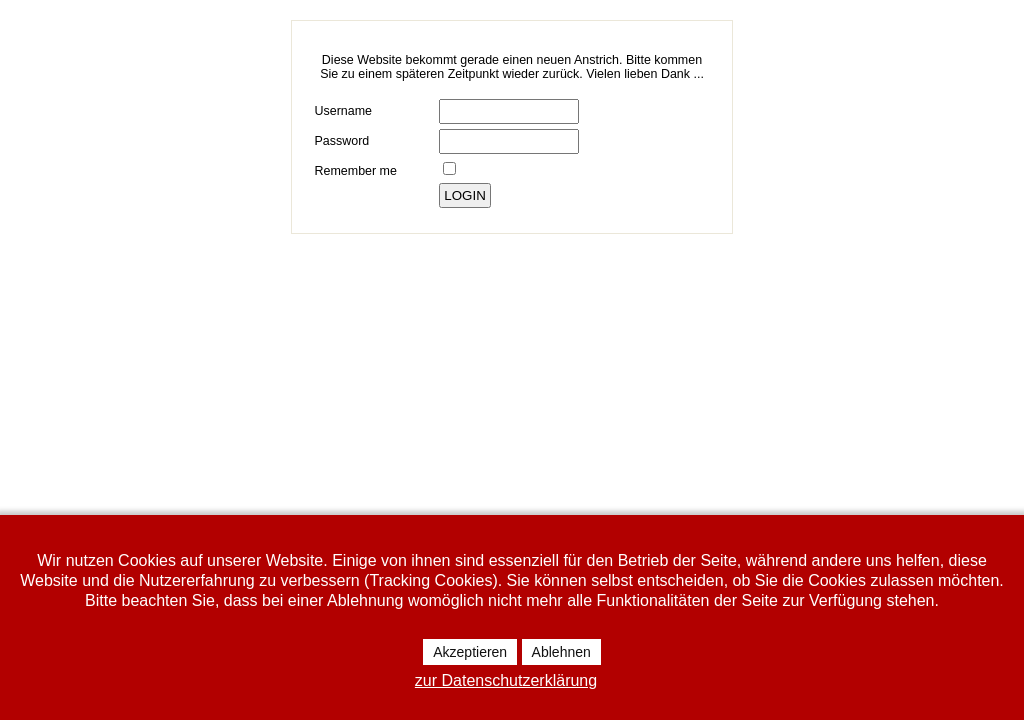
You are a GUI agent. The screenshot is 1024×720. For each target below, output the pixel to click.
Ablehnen (561, 652)
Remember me (355, 171)
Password (341, 141)
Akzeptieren (470, 652)
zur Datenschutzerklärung (506, 680)
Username (343, 111)
